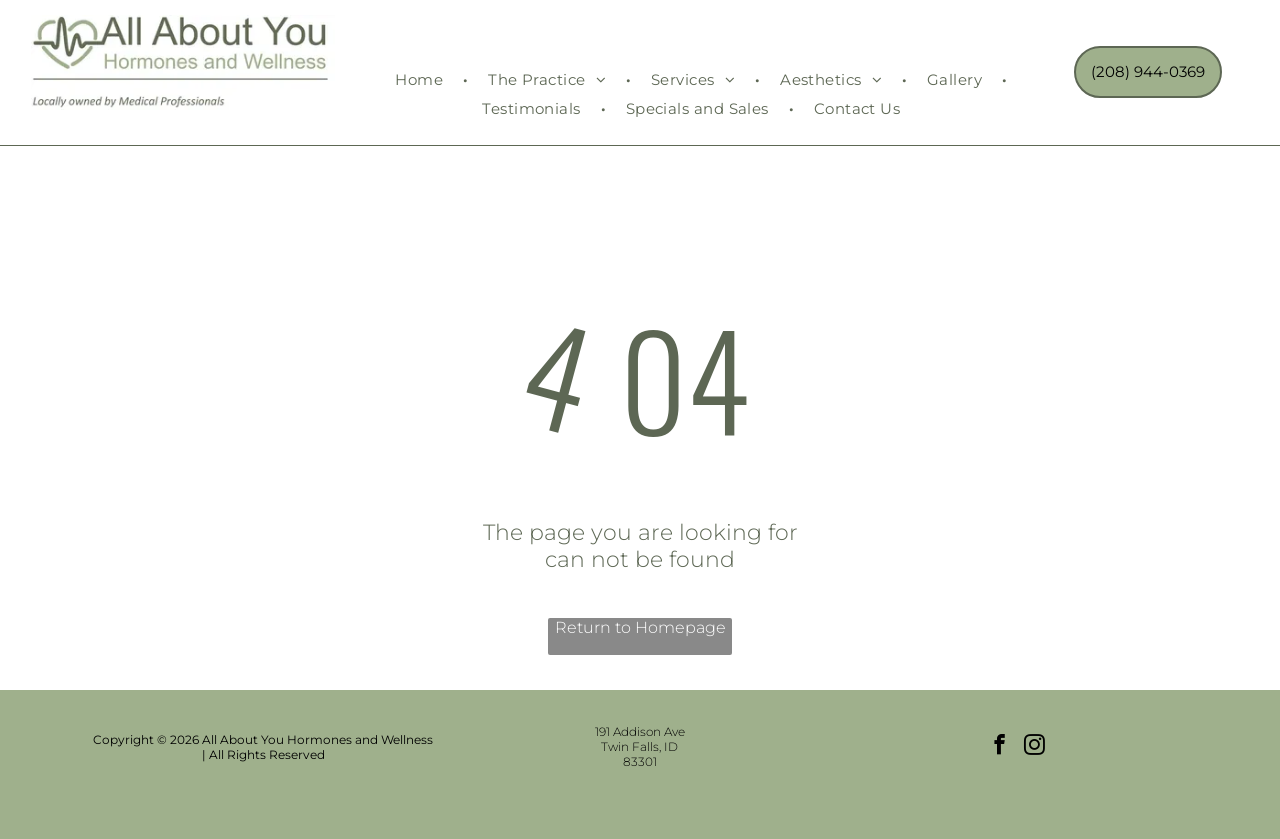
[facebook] (999, 747)
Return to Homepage (640, 627)
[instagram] (1034, 747)
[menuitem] (421, 79)
